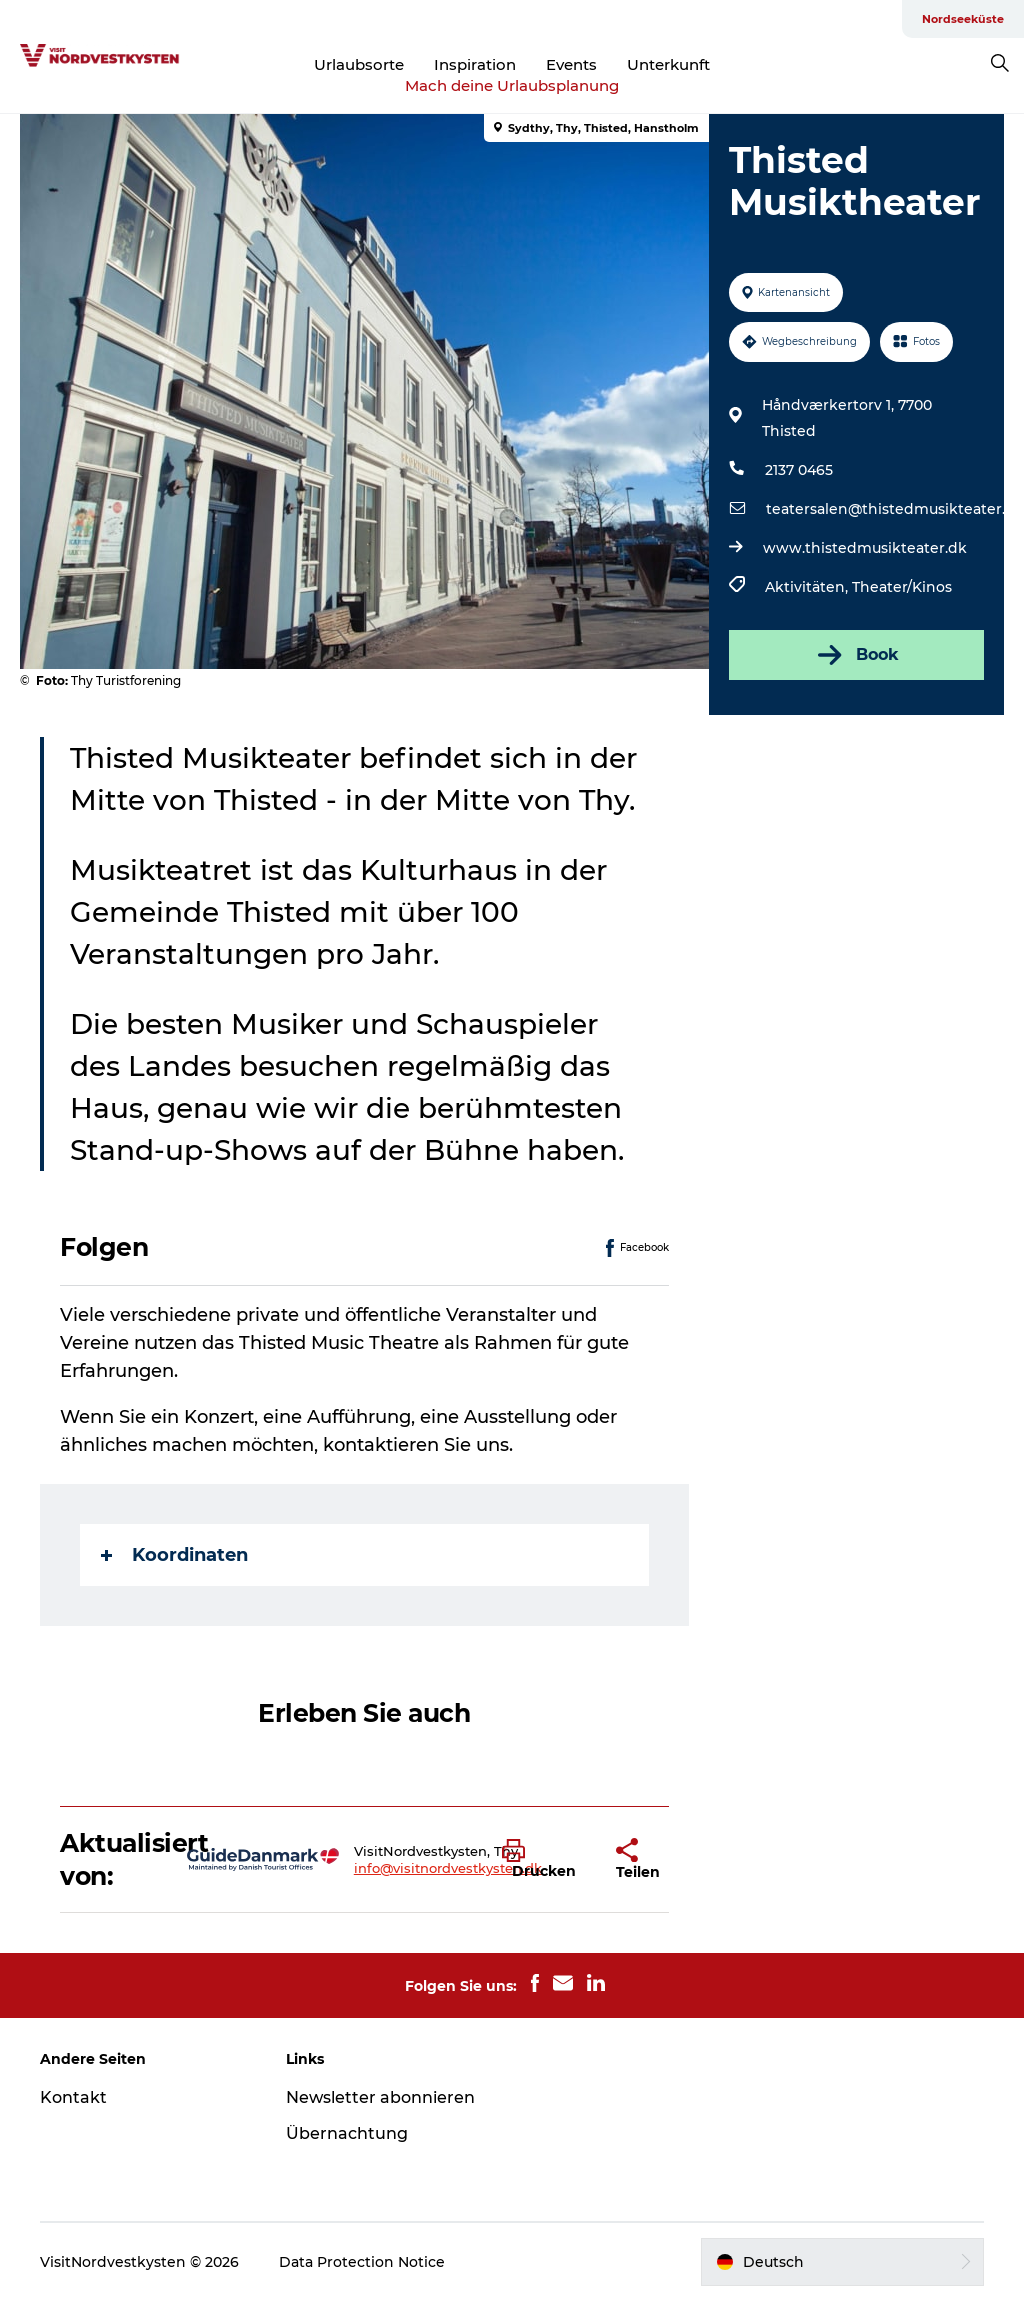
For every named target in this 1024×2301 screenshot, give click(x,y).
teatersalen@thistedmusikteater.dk (895, 509)
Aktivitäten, (808, 587)
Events (571, 64)
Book (856, 655)
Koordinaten (174, 1555)
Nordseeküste (963, 19)
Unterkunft (668, 64)
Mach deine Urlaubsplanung (512, 85)
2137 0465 (799, 470)
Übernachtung (347, 2133)
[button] (544, 1860)
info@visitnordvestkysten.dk (448, 1868)
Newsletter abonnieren (380, 2097)
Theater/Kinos (902, 587)
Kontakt (73, 2097)
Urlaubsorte (359, 64)
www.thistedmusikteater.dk (865, 548)
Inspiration (475, 64)
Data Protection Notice (362, 2262)
